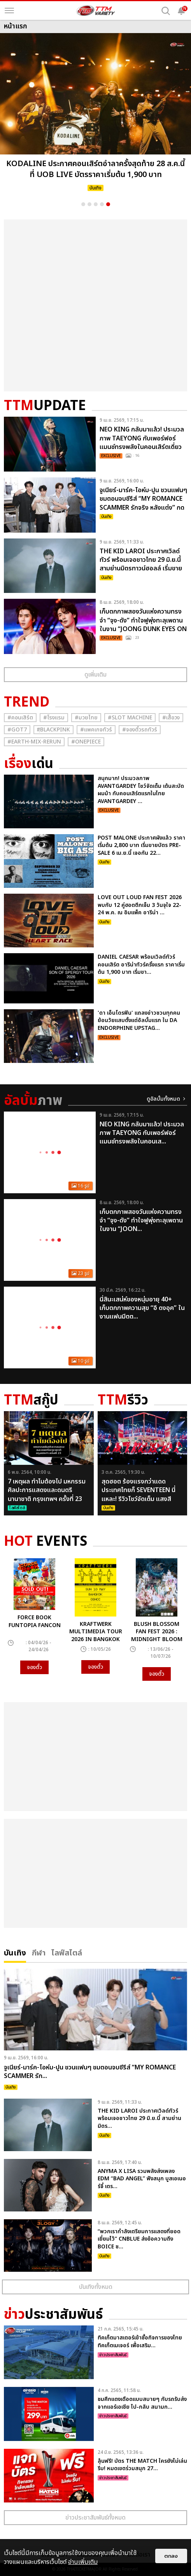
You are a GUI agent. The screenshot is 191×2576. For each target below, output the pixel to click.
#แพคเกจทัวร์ (96, 730)
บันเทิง (15, 1952)
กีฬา (39, 1952)
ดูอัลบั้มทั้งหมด (163, 1099)
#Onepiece (86, 742)
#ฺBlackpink (53, 730)
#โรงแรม (54, 718)
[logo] (95, 10)
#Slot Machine (130, 718)
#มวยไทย (86, 718)
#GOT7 (17, 730)
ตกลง (171, 2556)
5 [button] (108, 204)
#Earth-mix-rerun (34, 742)
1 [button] (83, 204)
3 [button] (96, 204)
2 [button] (89, 204)
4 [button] (102, 204)
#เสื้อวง (171, 718)
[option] (95, 114)
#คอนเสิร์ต (20, 718)
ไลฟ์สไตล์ (66, 1952)
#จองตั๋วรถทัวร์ (139, 730)
